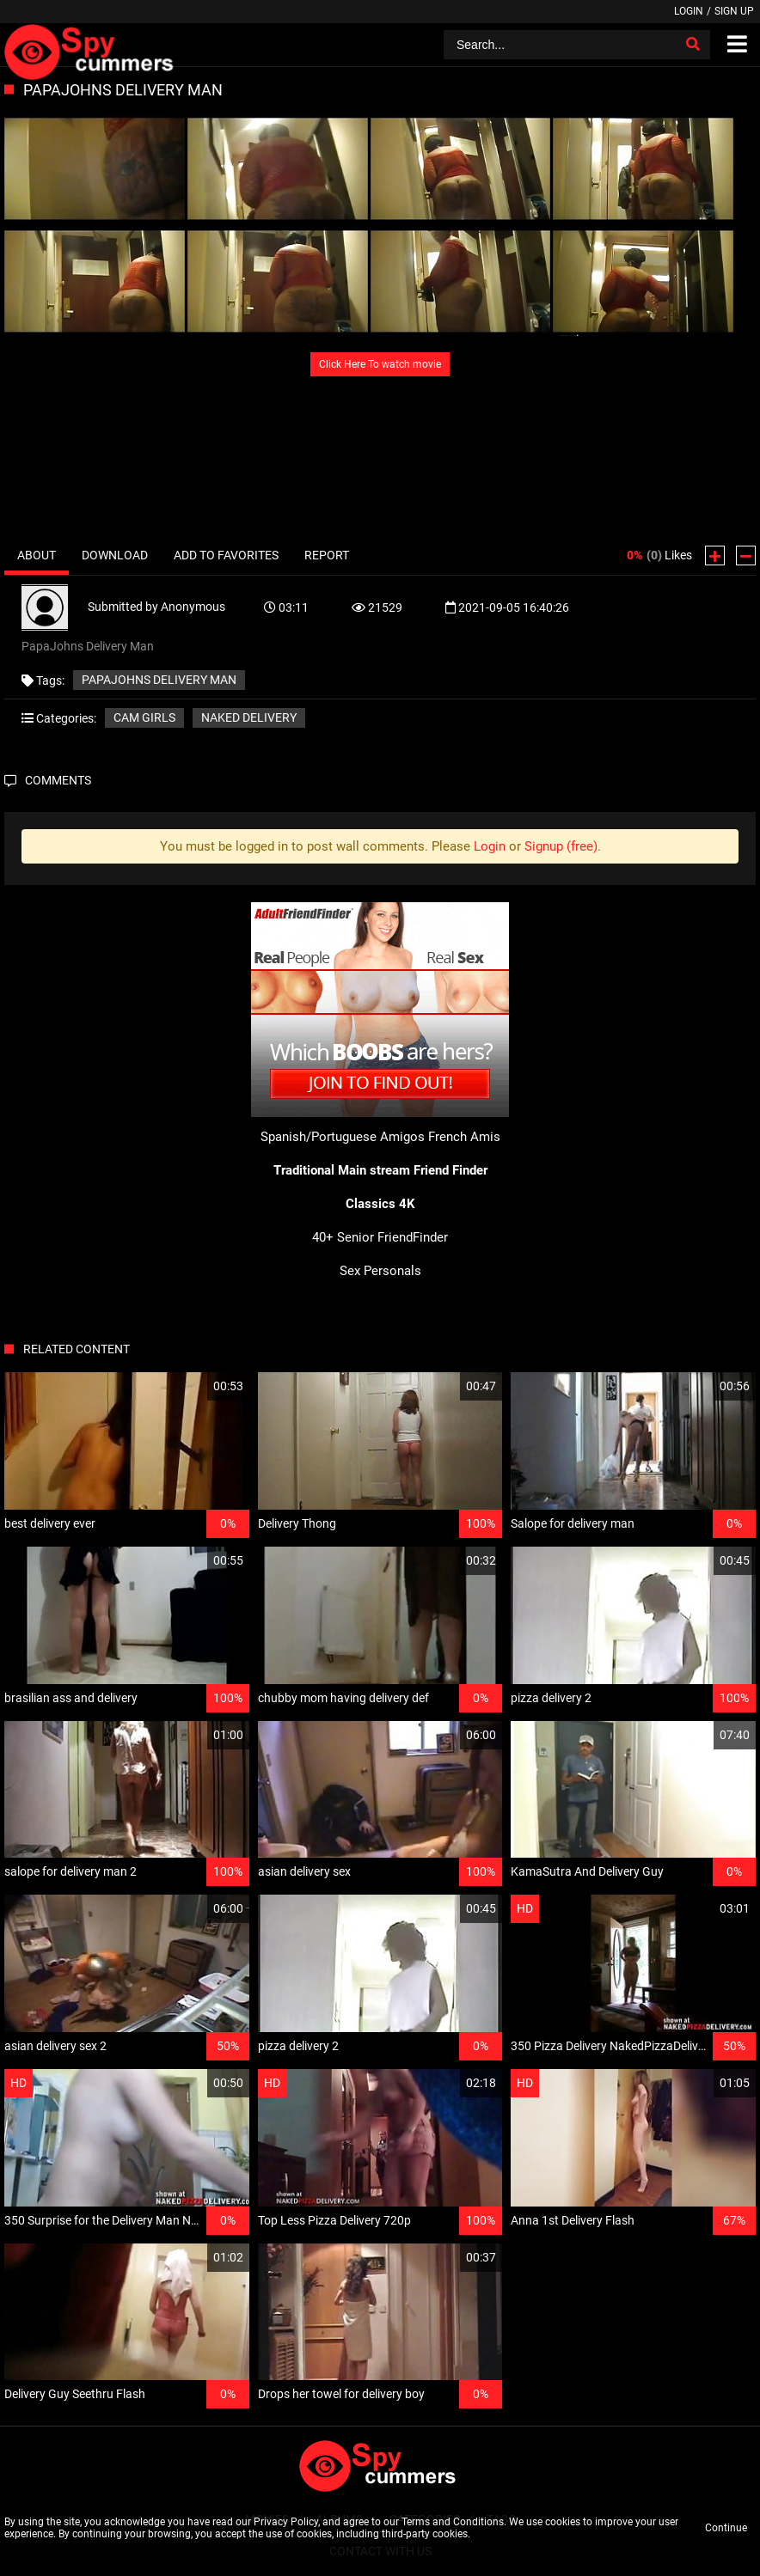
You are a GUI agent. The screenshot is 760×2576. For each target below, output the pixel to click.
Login (688, 11)
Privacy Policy (286, 2522)
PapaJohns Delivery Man (159, 680)
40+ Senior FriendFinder (380, 1237)
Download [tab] (115, 555)
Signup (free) (561, 846)
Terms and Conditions (452, 2522)
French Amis (464, 1137)
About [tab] (36, 555)
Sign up (734, 11)
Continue (726, 2528)
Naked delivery (249, 717)
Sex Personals (380, 1271)
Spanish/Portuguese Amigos (342, 1137)
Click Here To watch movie (380, 364)
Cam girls (144, 717)
